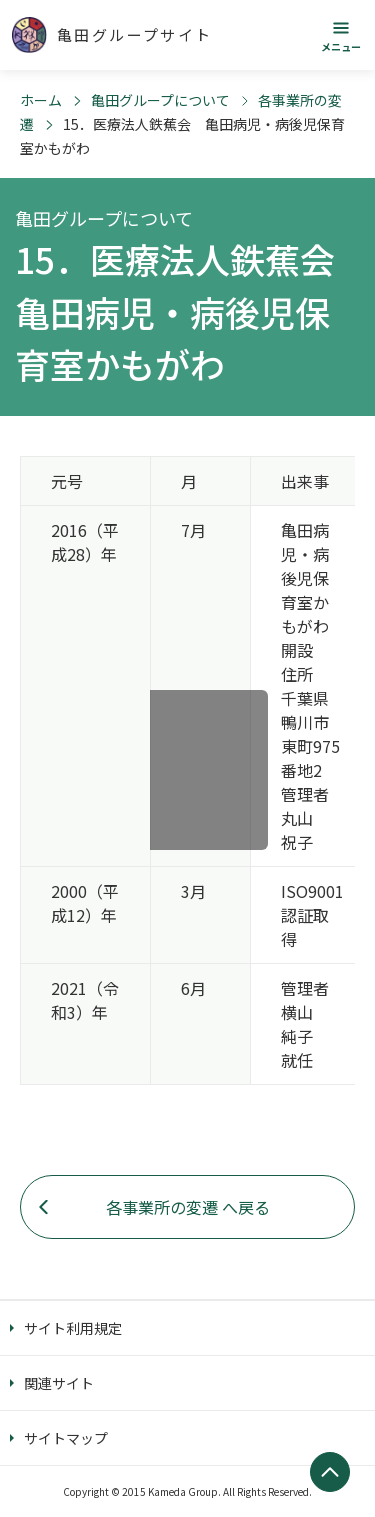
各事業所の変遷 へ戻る (188, 1207)
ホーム (41, 100)
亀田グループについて (160, 100)
